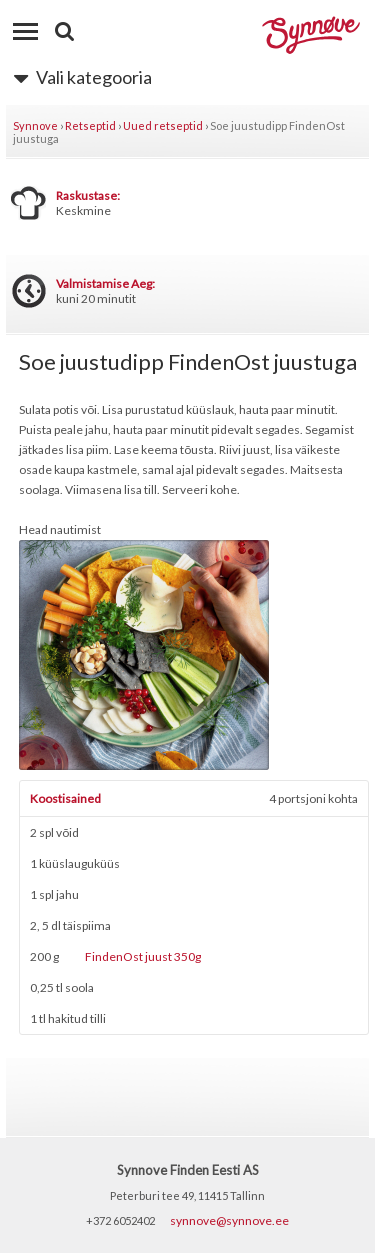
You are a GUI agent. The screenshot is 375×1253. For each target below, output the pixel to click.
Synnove (35, 125)
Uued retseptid (163, 125)
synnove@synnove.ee (229, 1220)
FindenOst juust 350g (143, 956)
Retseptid (90, 125)
